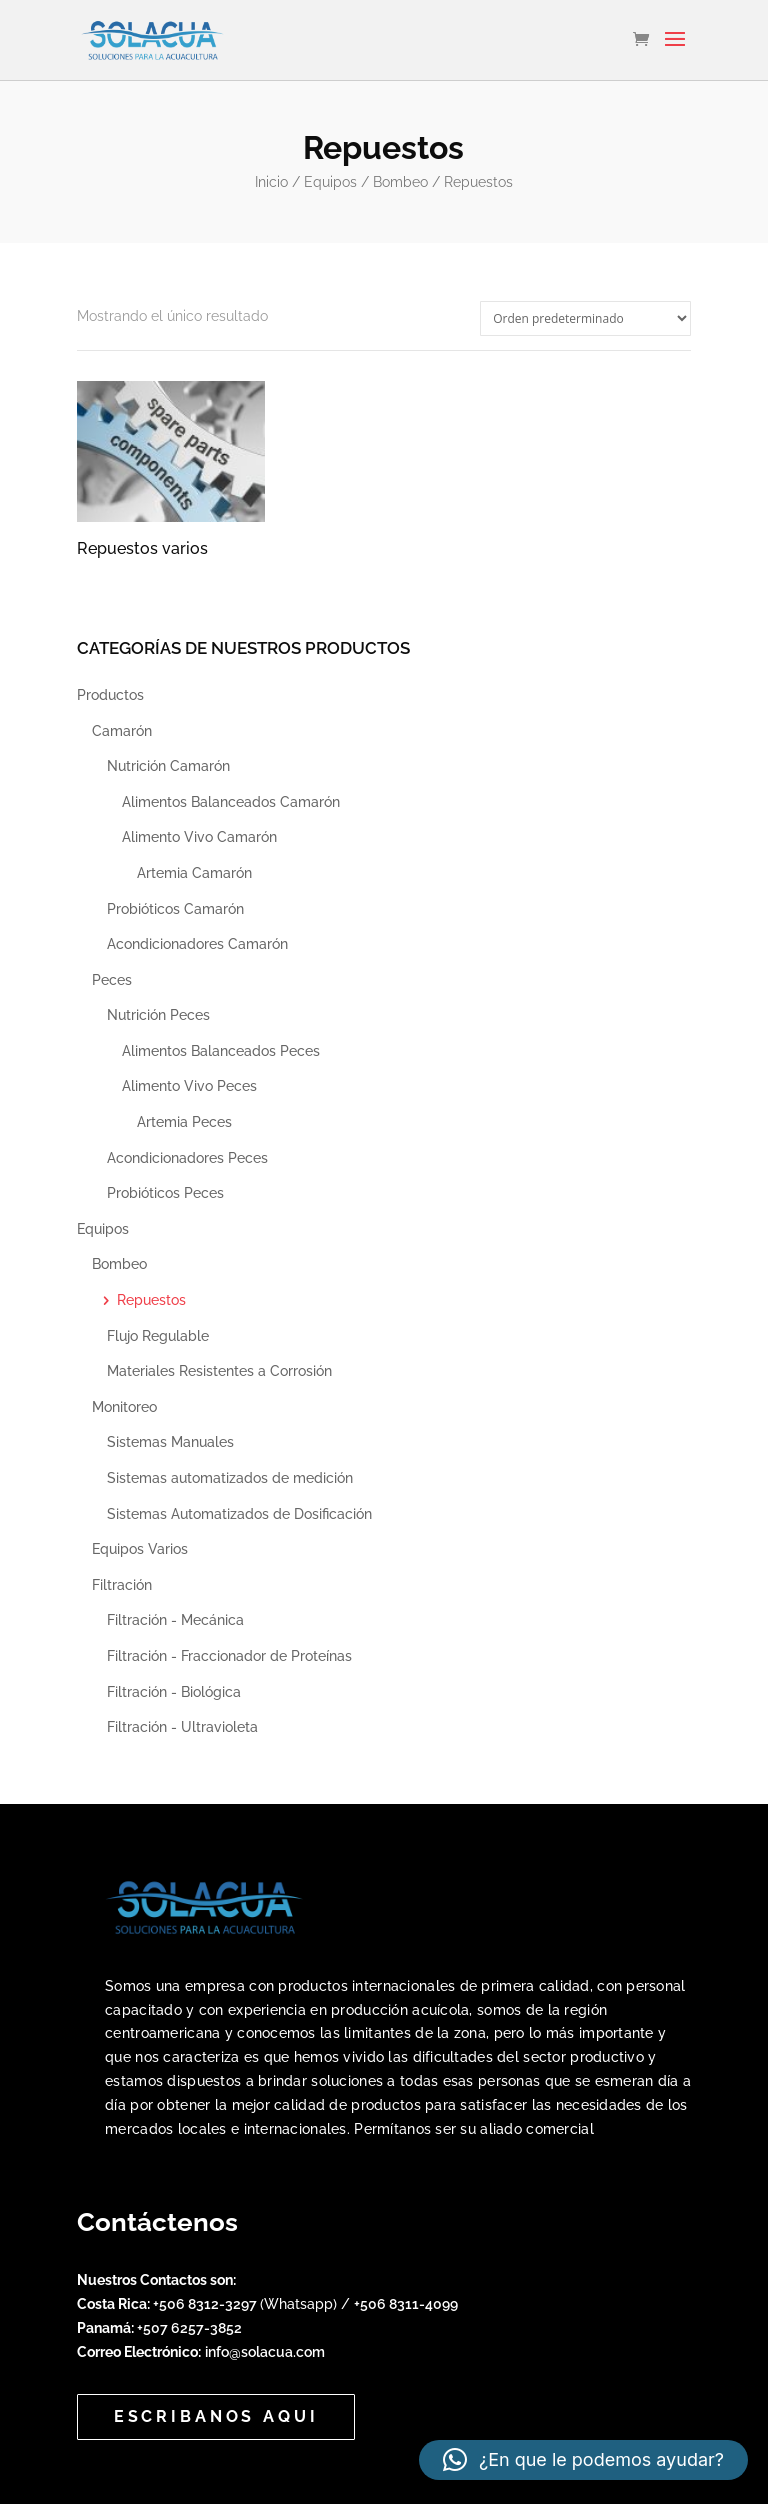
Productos (110, 695)
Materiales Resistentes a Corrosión (219, 1371)
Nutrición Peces (158, 1015)
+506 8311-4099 (406, 2304)
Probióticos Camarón (175, 909)
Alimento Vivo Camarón (199, 837)
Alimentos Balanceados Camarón (231, 802)
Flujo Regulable (158, 1336)
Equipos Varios (140, 1549)
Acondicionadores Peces (187, 1158)
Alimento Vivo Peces (189, 1086)
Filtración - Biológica (174, 1692)
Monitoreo (124, 1407)
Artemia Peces (184, 1122)
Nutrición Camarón (168, 766)
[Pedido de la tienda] (585, 318)
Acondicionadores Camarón (197, 944)
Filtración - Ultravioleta (182, 1727)
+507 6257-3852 (189, 2328)
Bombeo (400, 182)
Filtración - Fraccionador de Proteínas (229, 1656)
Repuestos (151, 1300)
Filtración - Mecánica (175, 1620)
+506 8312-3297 (206, 2304)
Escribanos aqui (216, 2416)
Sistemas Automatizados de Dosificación (239, 1514)
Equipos (330, 182)
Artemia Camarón (194, 873)
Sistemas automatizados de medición (230, 1478)
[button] (583, 2460)
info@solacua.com (265, 2352)
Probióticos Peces (165, 1193)
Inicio (271, 182)
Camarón (122, 731)
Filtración (122, 1585)
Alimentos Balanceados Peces (221, 1051)
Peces (112, 980)
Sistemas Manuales (170, 1442)
